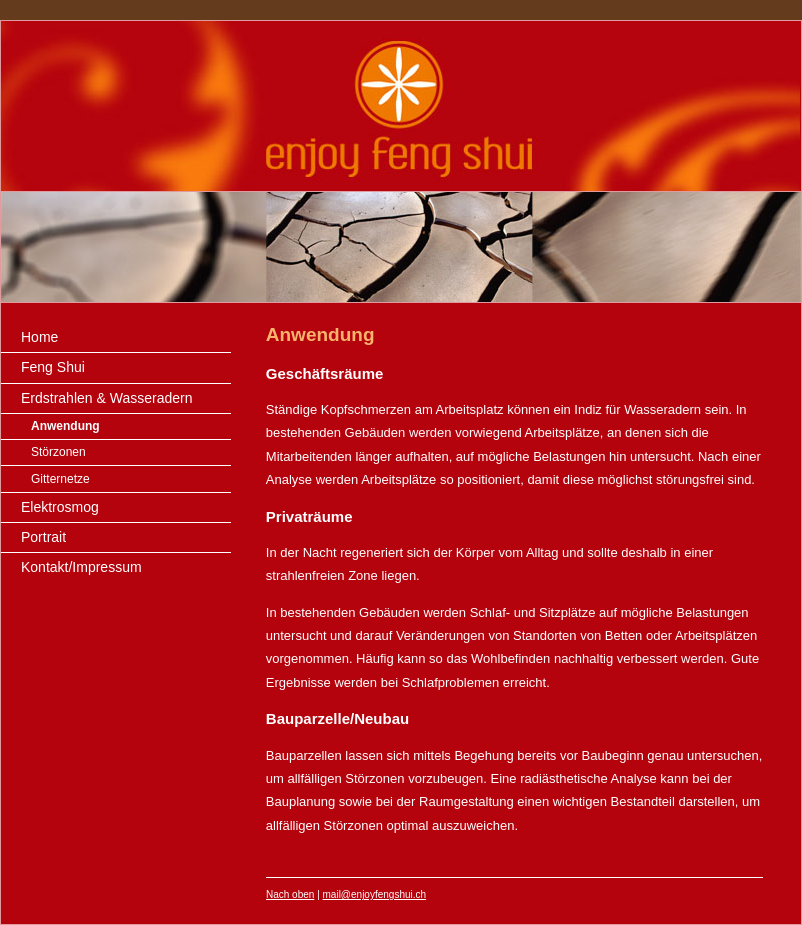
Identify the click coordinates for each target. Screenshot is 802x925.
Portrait (43, 537)
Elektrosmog (60, 507)
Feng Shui (53, 367)
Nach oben (290, 894)
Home (39, 337)
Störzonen (58, 452)
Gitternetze (60, 479)
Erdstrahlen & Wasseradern (106, 398)
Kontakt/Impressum (81, 567)
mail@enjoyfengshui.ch (375, 894)
